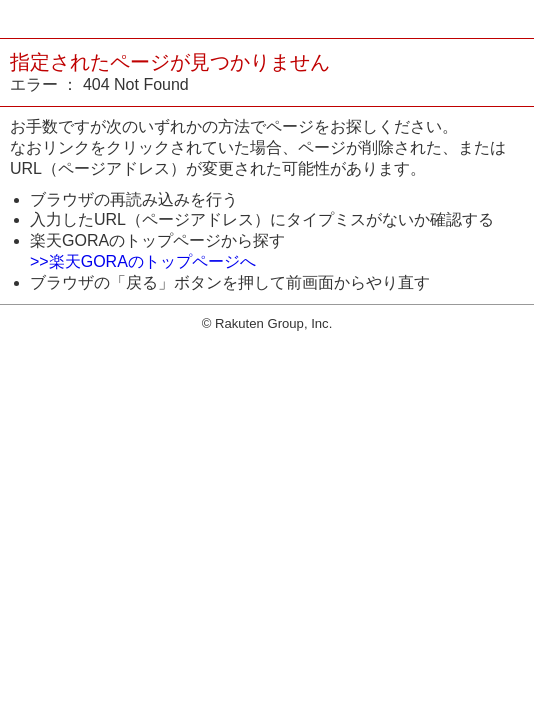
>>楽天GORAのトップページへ (143, 261)
